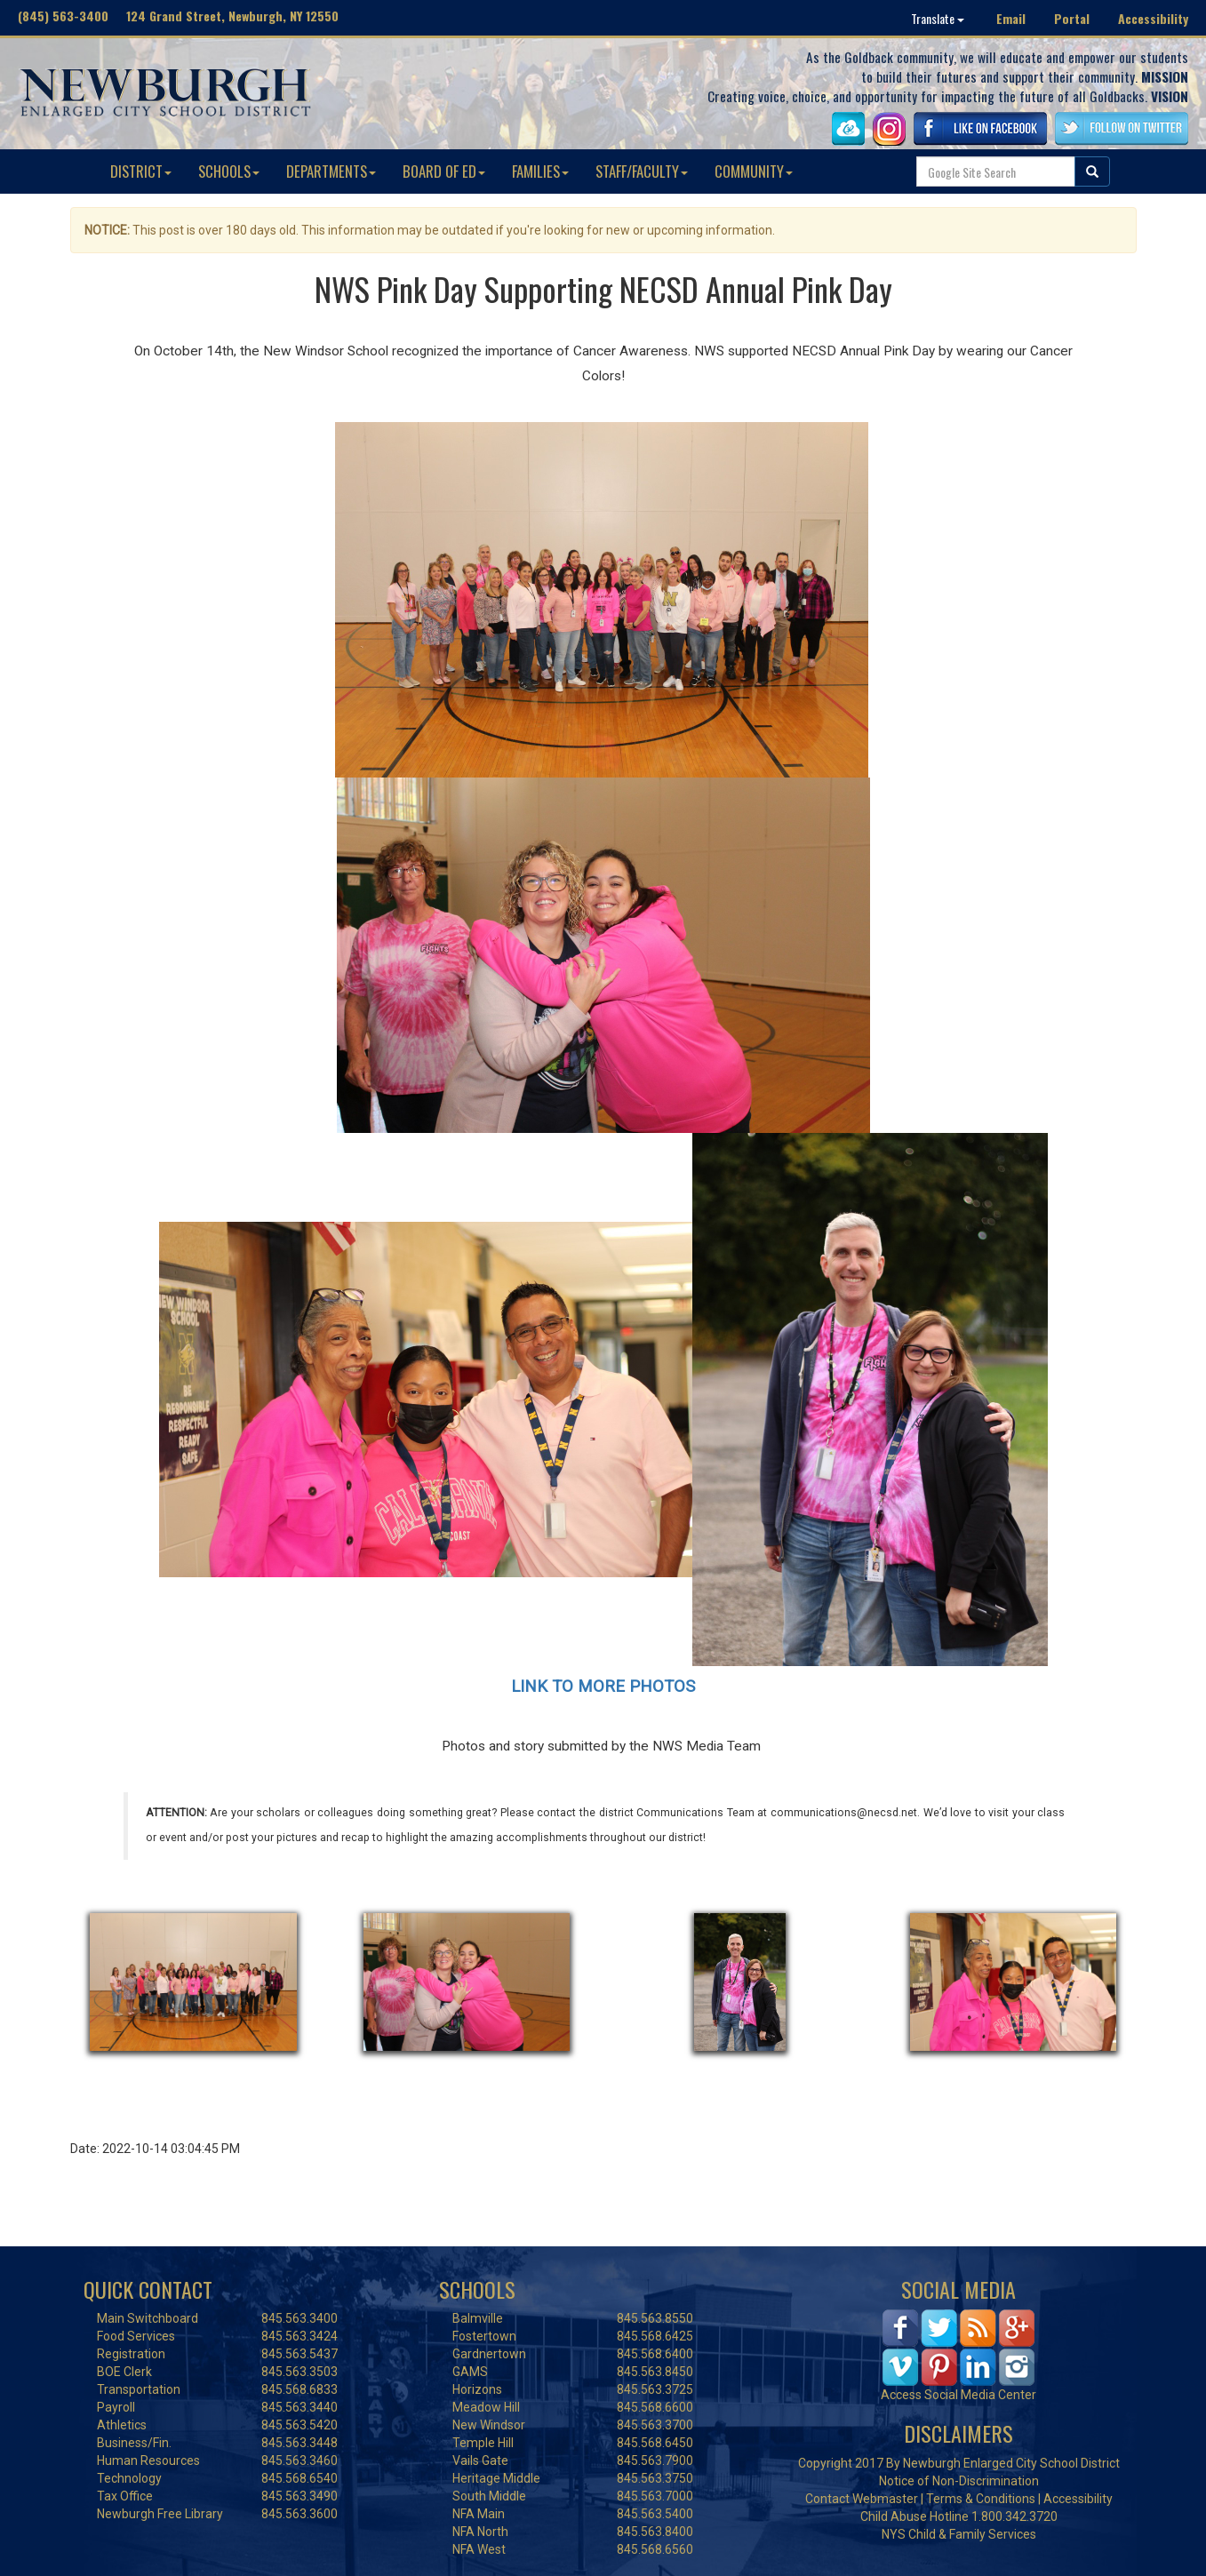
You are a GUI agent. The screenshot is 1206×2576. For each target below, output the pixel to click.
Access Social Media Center (958, 2395)
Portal (1072, 18)
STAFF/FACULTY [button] (641, 171)
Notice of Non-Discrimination (959, 2481)
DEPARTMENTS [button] (331, 171)
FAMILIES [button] (540, 171)
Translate (937, 18)
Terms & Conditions (980, 2499)
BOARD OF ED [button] (444, 171)
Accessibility (1153, 18)
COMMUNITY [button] (754, 171)
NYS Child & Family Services (959, 2534)
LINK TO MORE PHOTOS (603, 1686)
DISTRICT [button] (141, 171)
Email (1011, 18)
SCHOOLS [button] (229, 171)
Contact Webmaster (861, 2499)
